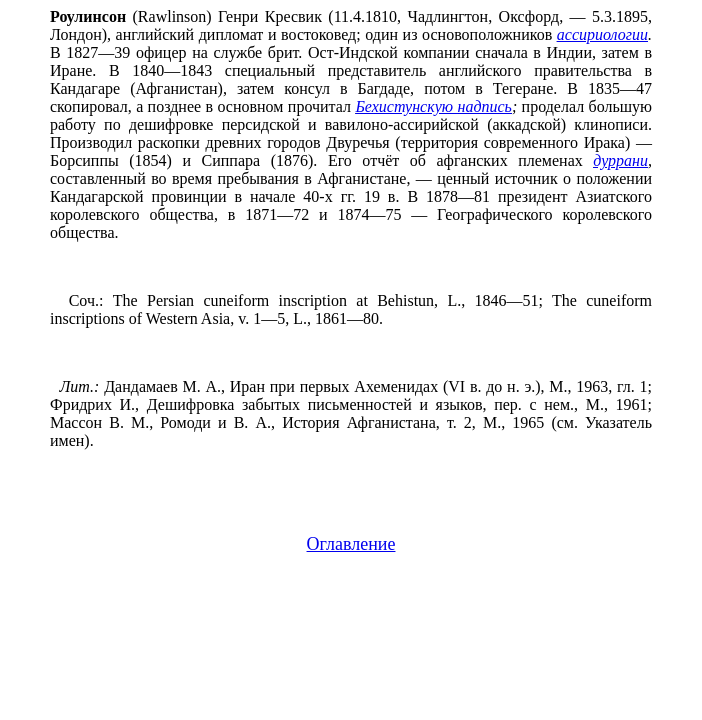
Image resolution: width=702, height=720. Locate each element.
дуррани (620, 160)
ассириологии (602, 34)
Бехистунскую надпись (433, 106)
